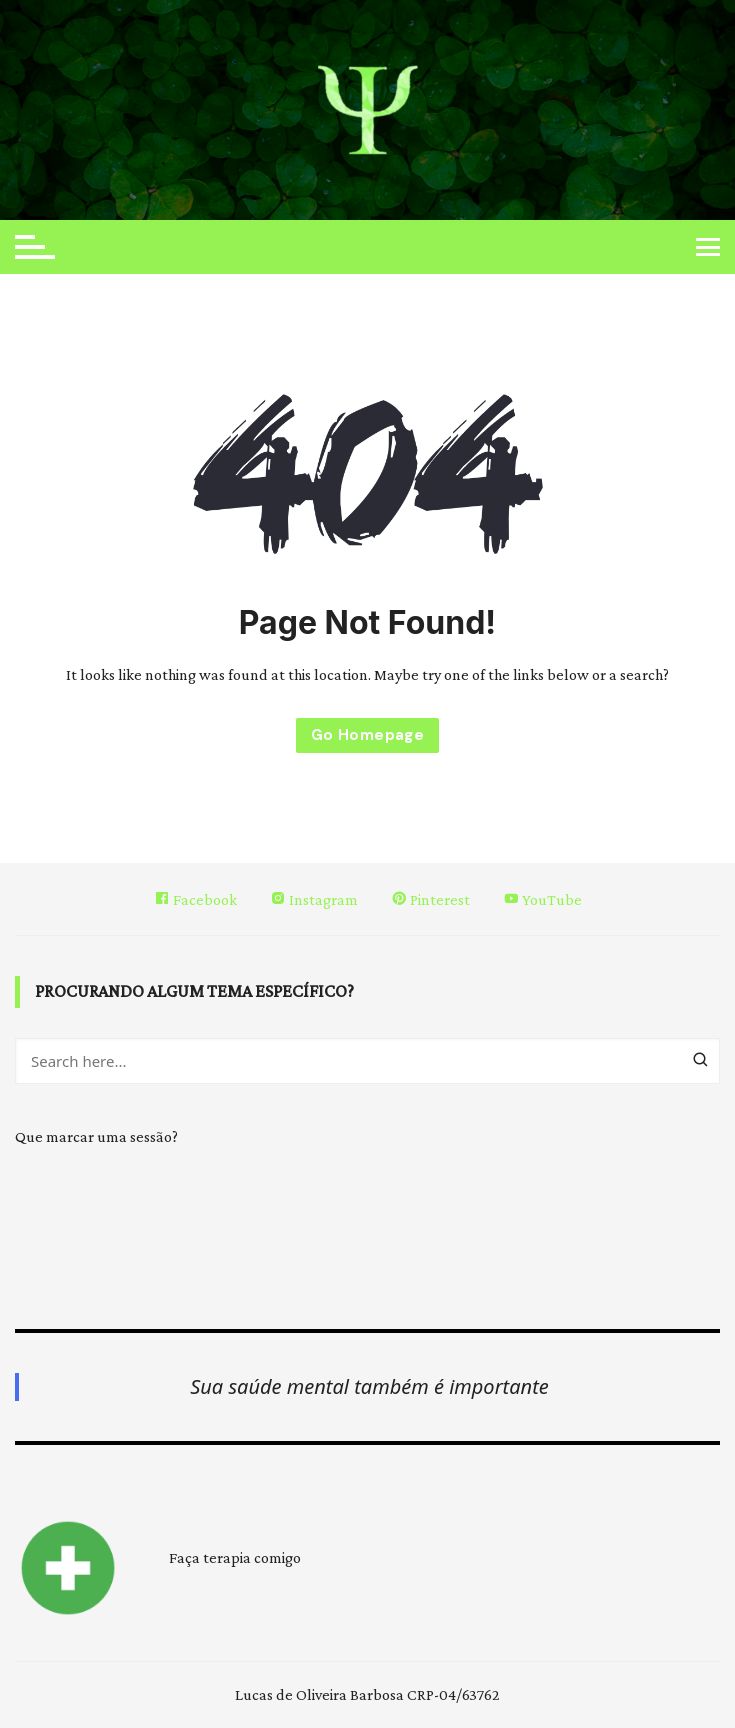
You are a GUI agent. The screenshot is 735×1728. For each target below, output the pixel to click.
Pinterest (430, 899)
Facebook (195, 899)
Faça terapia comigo (235, 1557)
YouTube (542, 899)
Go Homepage (367, 735)
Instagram (314, 899)
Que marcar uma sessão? (96, 1136)
